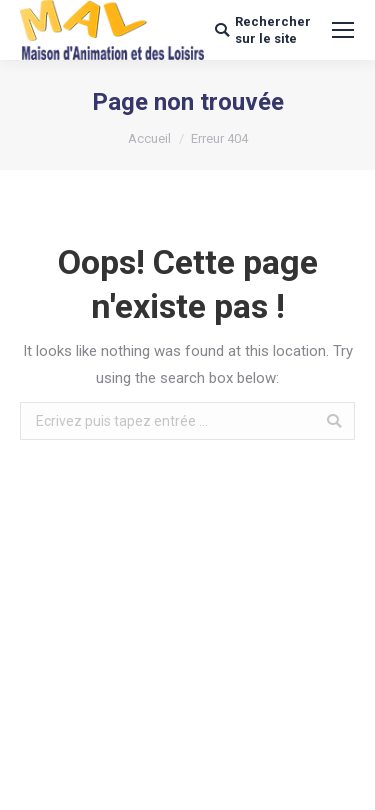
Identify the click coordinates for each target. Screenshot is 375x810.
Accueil (149, 138)
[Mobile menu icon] (343, 30)
